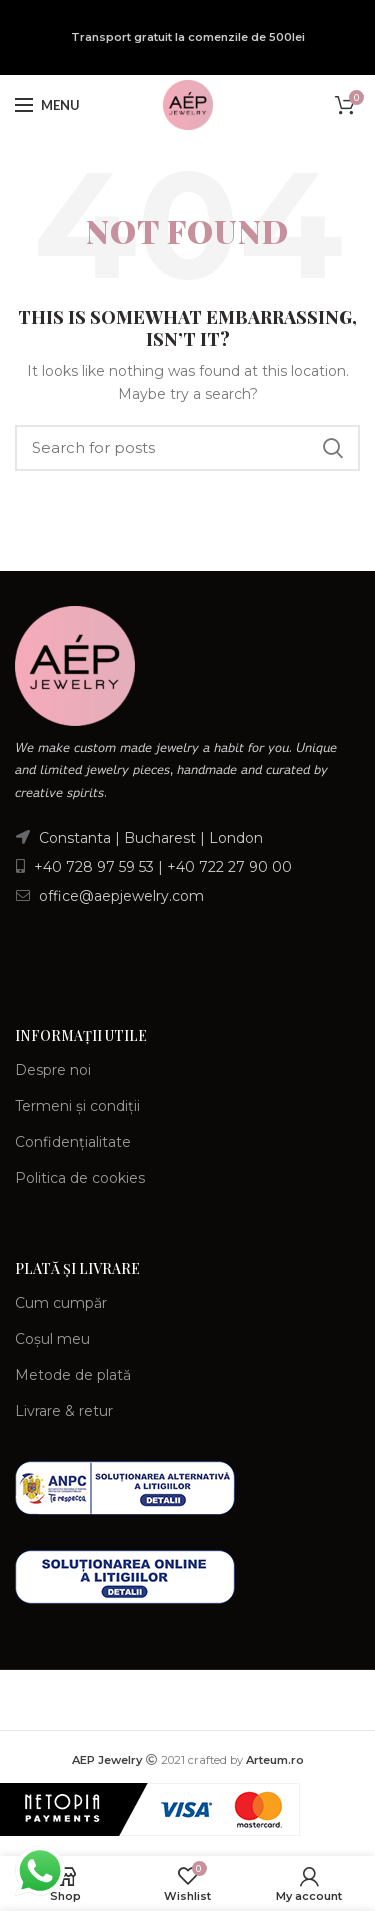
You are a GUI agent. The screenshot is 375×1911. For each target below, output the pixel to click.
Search (333, 448)
